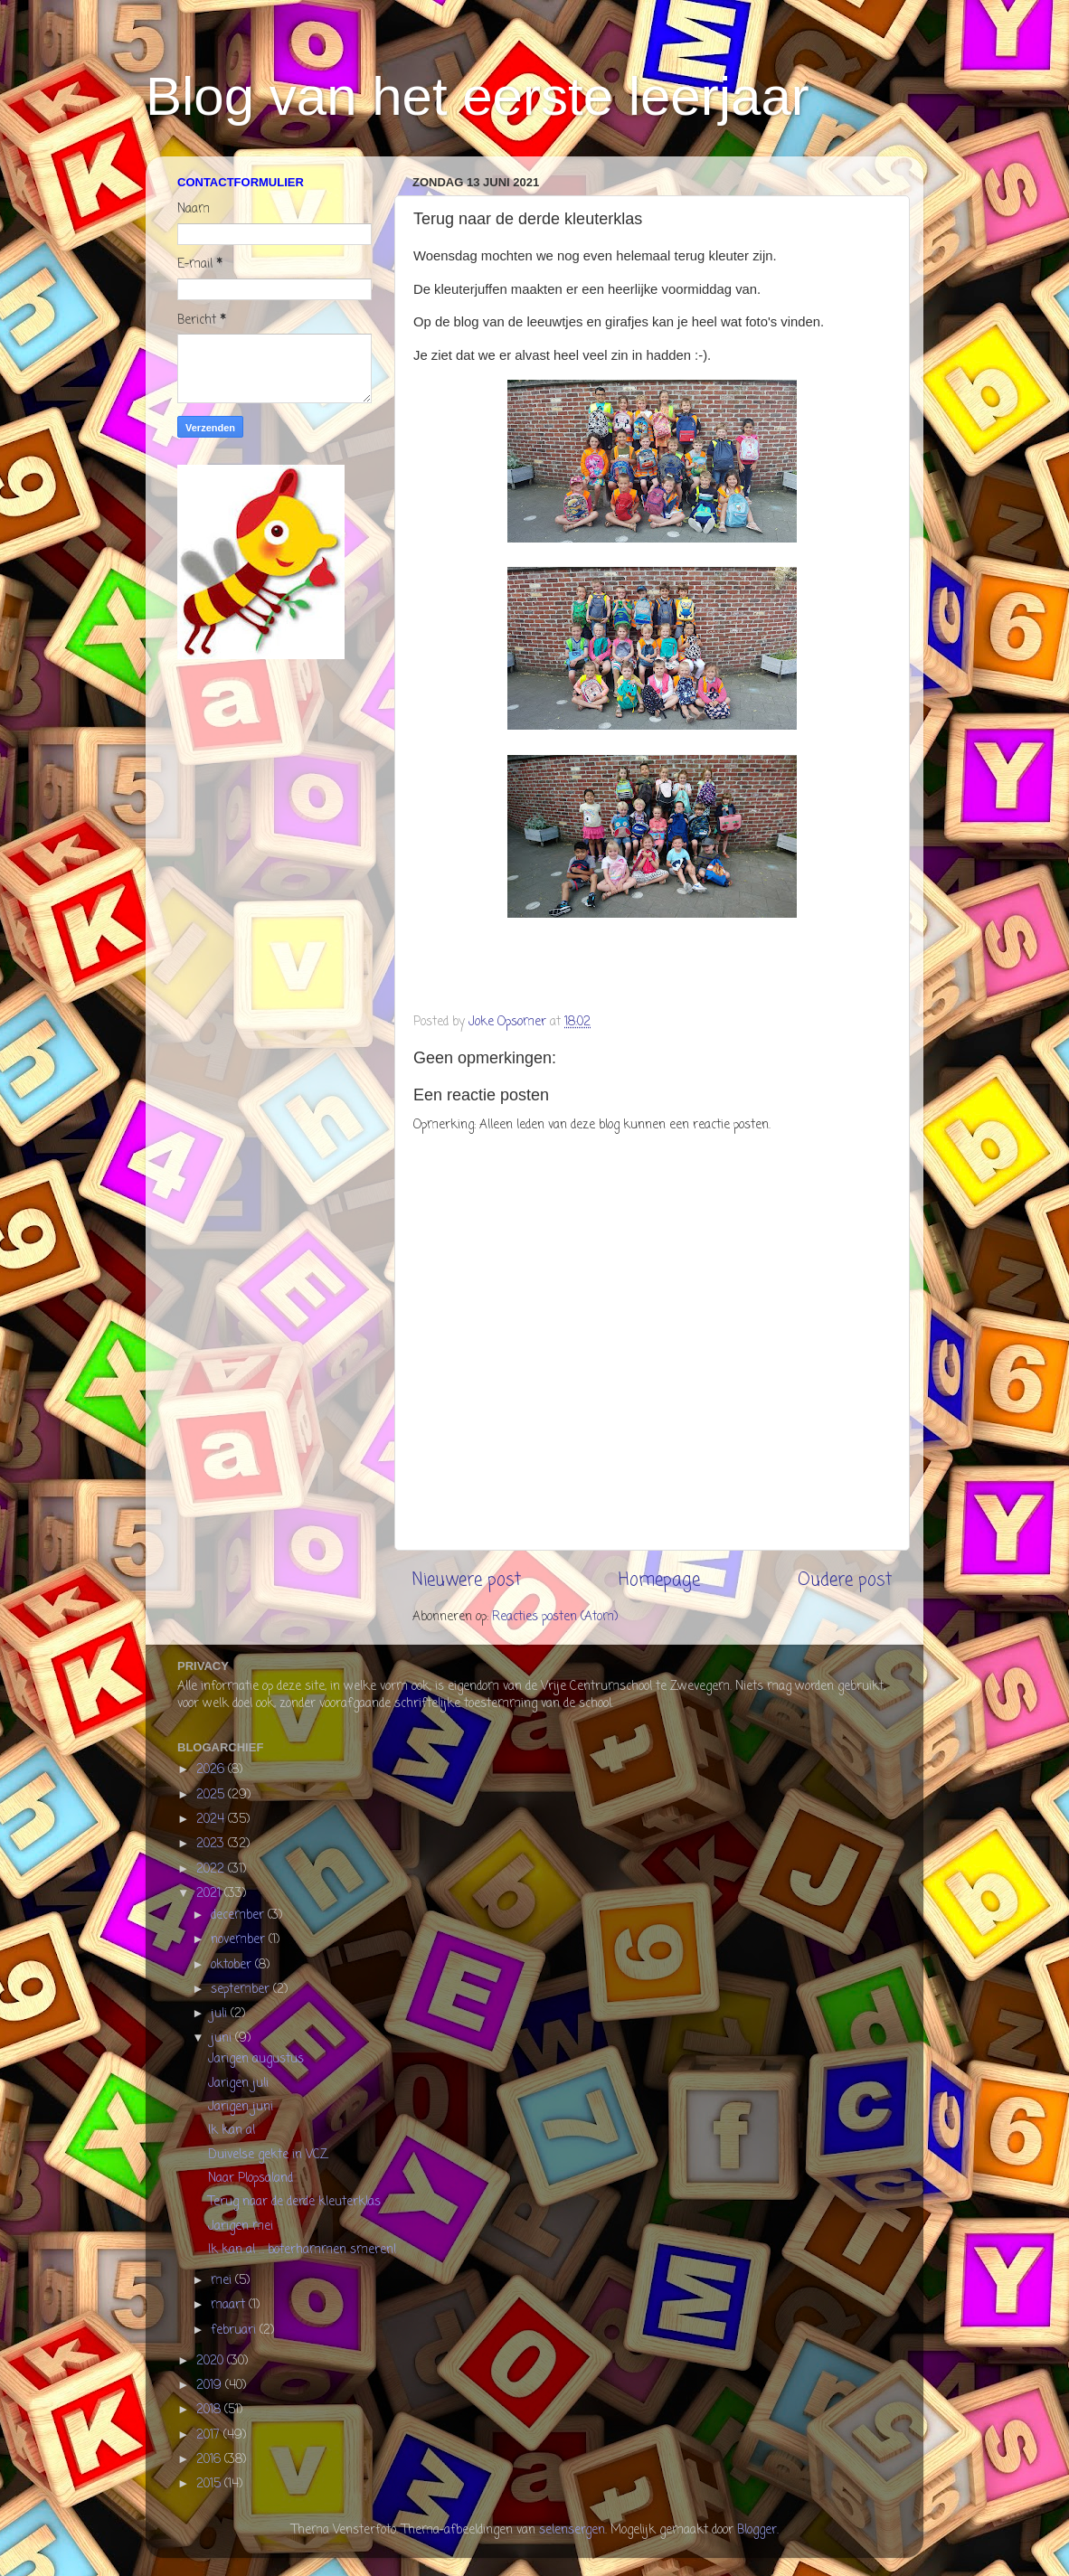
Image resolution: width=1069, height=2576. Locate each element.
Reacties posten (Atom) (555, 1617)
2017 (209, 2435)
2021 (210, 1893)
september (242, 1989)
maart (230, 2305)
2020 (211, 2361)
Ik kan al (231, 2130)
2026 (212, 1769)
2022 (212, 1869)
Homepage (659, 1580)
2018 (210, 2410)
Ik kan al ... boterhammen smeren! (302, 2250)
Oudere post (845, 1580)
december (239, 1915)
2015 (210, 2484)
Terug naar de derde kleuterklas (294, 2202)
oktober (233, 1965)
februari (235, 2330)
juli (221, 2014)
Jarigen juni (240, 2107)
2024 (212, 1819)
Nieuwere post (466, 1580)
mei (223, 2280)
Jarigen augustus (256, 2059)
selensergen (572, 2530)
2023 (212, 1844)
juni (223, 2038)
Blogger (757, 2530)
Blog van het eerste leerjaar (477, 96)
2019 (210, 2385)
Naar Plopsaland (250, 2178)
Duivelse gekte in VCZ (267, 2155)
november (240, 1939)
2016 (210, 2459)
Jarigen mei (240, 2226)
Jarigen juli (238, 2083)
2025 (212, 1795)
